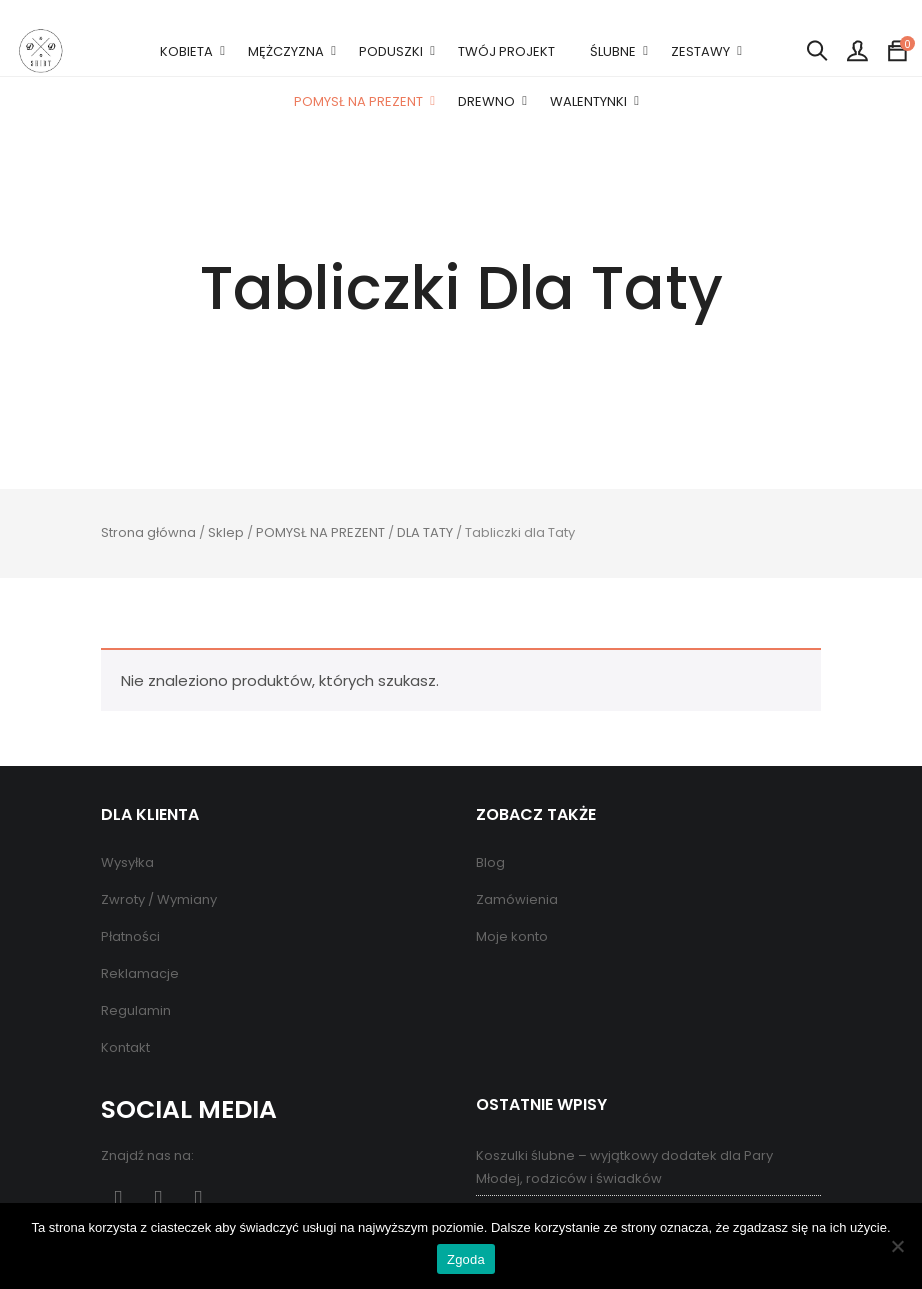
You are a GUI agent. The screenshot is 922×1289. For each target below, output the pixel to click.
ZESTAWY (700, 51)
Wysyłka (127, 862)
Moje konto (512, 936)
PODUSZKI (391, 51)
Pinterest (158, 1199)
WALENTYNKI (588, 101)
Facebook (118, 1199)
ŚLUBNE (613, 51)
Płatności (130, 936)
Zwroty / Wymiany (159, 899)
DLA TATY (425, 532)
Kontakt (125, 1047)
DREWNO (486, 101)
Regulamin (136, 1010)
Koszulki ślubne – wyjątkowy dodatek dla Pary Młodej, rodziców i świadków (624, 1167)
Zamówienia (517, 899)
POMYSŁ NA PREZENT (358, 101)
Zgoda (466, 1259)
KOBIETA (186, 51)
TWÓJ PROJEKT (506, 51)
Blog (490, 862)
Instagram (198, 1199)
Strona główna (148, 532)
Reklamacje (140, 973)
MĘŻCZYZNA (286, 51)
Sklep (226, 532)
